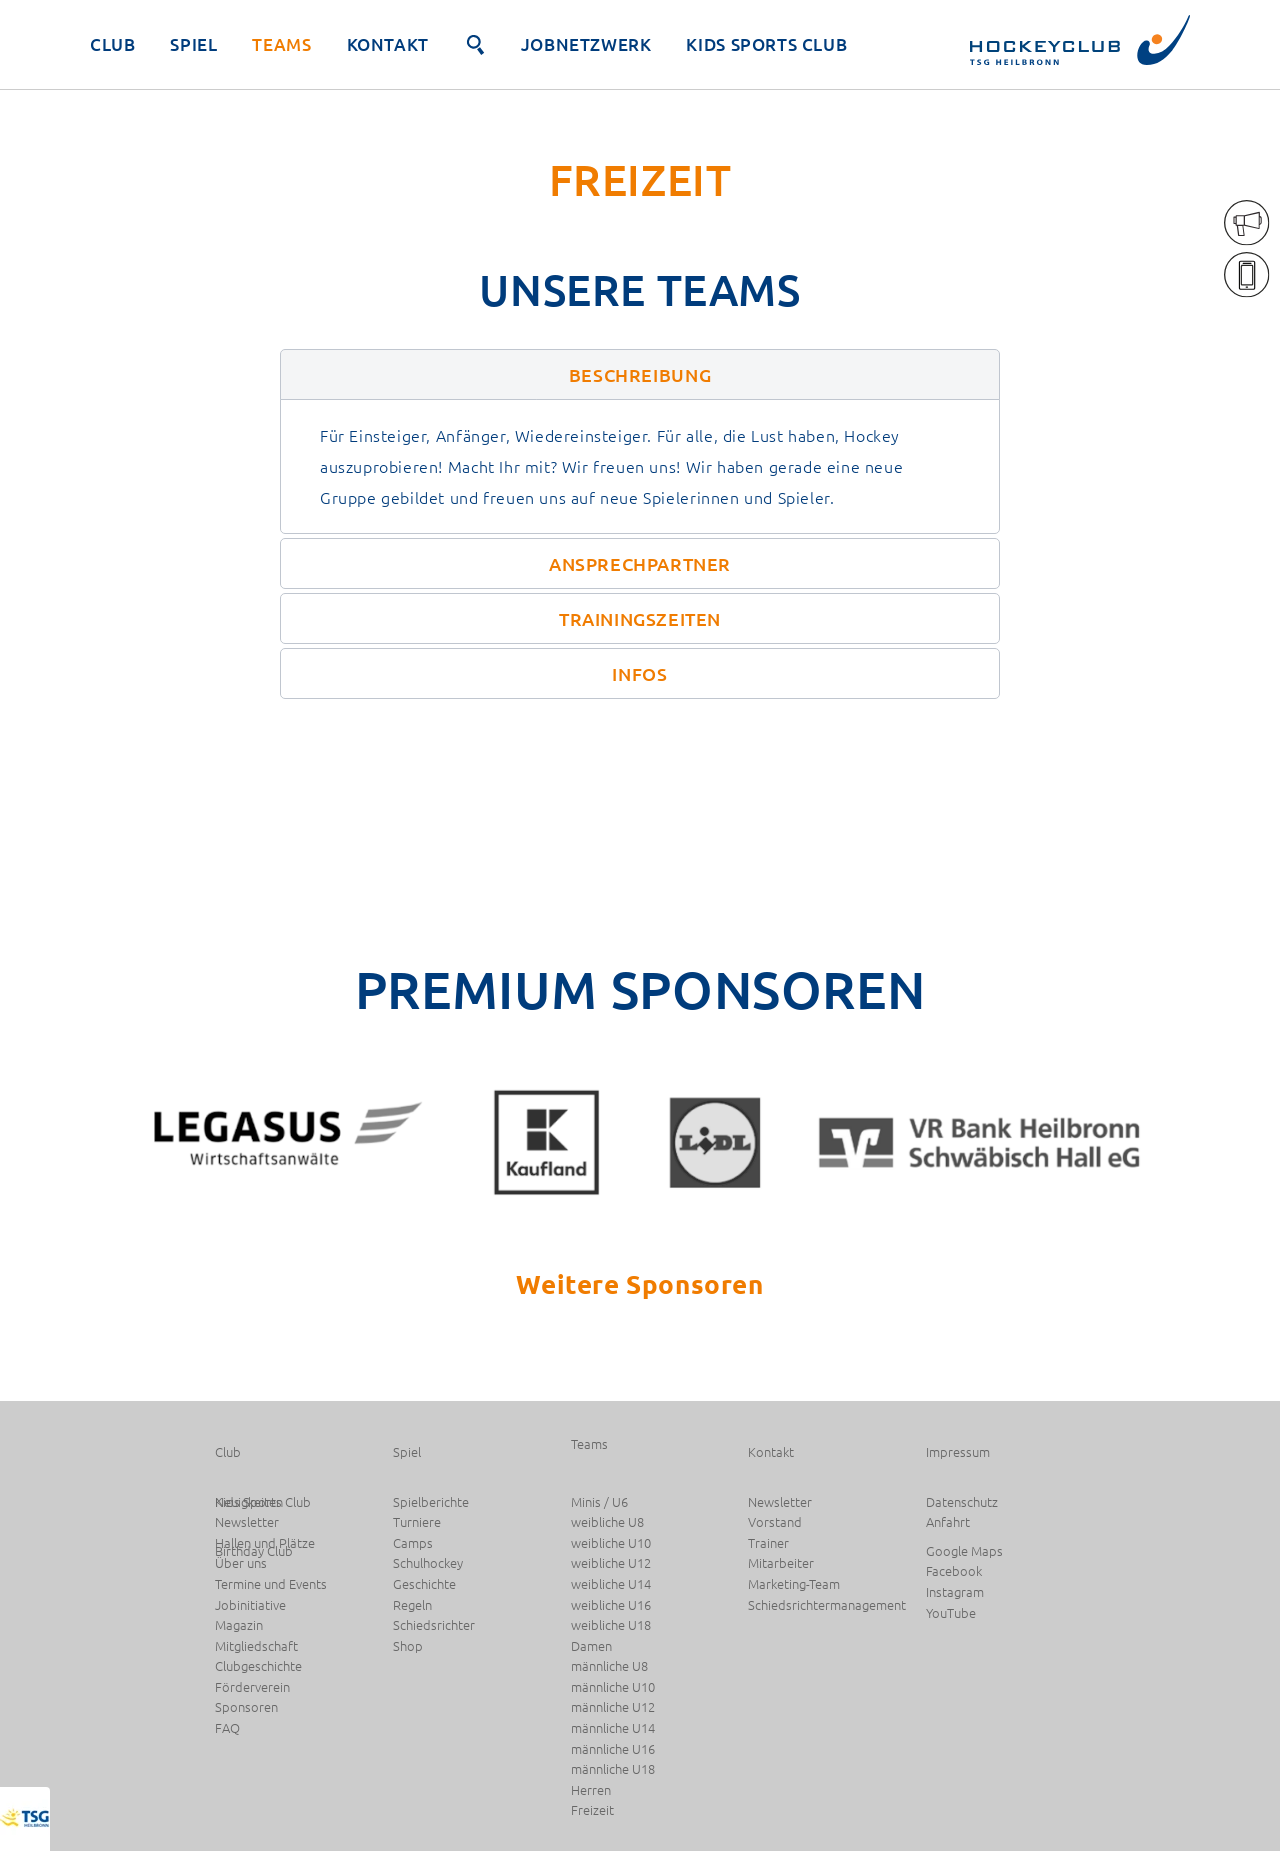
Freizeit (592, 1810)
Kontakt (388, 44)
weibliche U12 (611, 1563)
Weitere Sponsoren (639, 1283)
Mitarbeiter (781, 1563)
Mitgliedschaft (256, 1646)
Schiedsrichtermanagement (827, 1605)
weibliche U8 (607, 1522)
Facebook (954, 1571)
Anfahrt (948, 1522)
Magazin (239, 1625)
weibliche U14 (611, 1584)
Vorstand (775, 1522)
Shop (408, 1646)
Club (112, 44)
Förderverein (252, 1687)
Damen (591, 1646)
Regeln (412, 1605)
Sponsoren (246, 1707)
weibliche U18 (611, 1625)
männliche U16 (613, 1749)
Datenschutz (962, 1502)
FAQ (227, 1728)
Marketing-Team (794, 1584)
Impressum (958, 1452)
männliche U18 (613, 1769)
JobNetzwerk (586, 44)
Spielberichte (431, 1502)
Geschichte (424, 1584)
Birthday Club (254, 1551)
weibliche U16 (611, 1605)
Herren (591, 1790)
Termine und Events (271, 1584)
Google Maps (964, 1551)
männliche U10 (613, 1687)
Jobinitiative (250, 1605)
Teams (281, 44)
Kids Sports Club (766, 44)
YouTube (951, 1613)
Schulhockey (428, 1563)
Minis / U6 (599, 1502)
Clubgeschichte (258, 1666)
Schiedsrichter (434, 1625)
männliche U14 (613, 1728)
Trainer (768, 1543)
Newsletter (780, 1502)
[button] (640, 374)
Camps (413, 1543)
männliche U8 (609, 1666)
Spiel (193, 44)
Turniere (417, 1522)
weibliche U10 (611, 1543)
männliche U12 (613, 1707)
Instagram (955, 1592)
